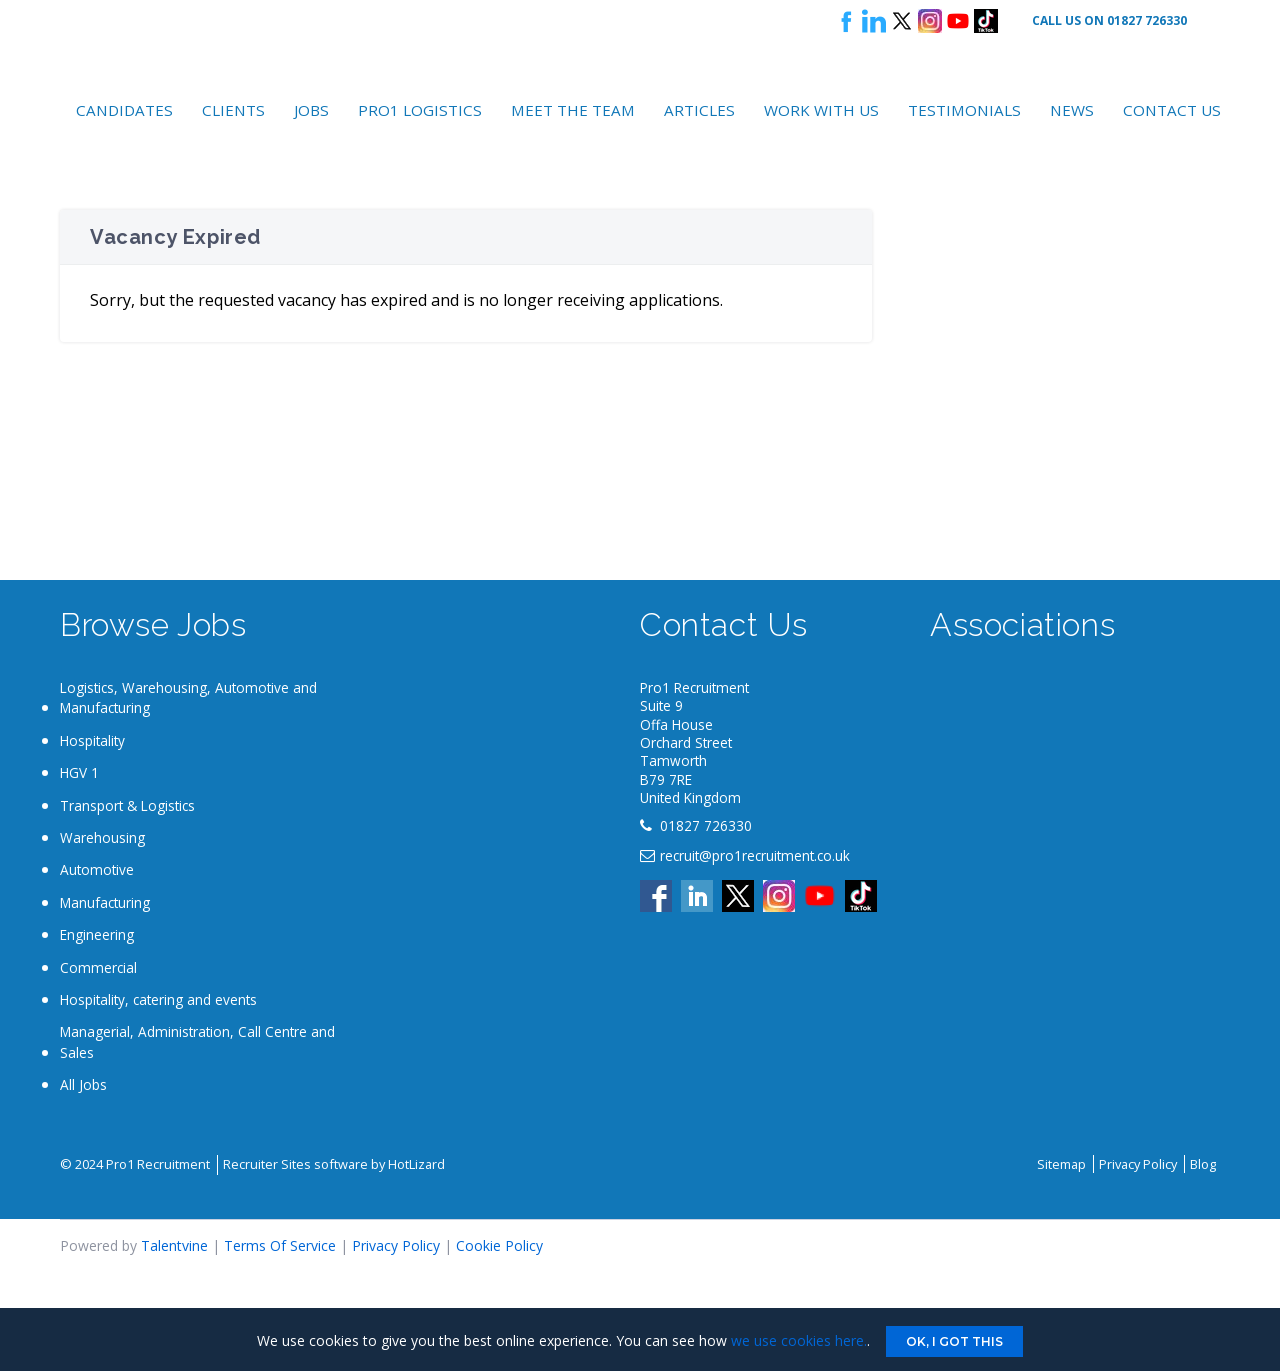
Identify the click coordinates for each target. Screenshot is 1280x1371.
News (1072, 110)
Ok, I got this (954, 1341)
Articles (699, 110)
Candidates (124, 110)
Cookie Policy (499, 1245)
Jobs (311, 110)
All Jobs (83, 1084)
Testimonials (964, 110)
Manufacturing (105, 902)
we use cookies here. (799, 1340)
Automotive (97, 869)
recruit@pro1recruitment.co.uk (755, 855)
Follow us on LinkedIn (874, 21)
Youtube (958, 21)
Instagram (930, 21)
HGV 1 (79, 772)
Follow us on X (902, 21)
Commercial (98, 967)
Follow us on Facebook (846, 21)
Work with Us (821, 110)
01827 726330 (706, 825)
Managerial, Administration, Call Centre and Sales (197, 1041)
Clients (233, 110)
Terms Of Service (280, 1245)
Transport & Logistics (127, 805)
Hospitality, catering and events (158, 999)
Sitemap (1061, 1164)
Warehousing (102, 837)
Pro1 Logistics (420, 110)
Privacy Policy (1138, 1164)
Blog (1203, 1164)
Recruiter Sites (267, 1164)
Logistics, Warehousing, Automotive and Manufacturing (188, 697)
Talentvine (174, 1245)
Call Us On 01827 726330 (1109, 20)
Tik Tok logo (986, 21)
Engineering (97, 934)
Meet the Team (573, 110)
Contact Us (1172, 110)
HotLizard (416, 1164)
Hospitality (92, 740)
